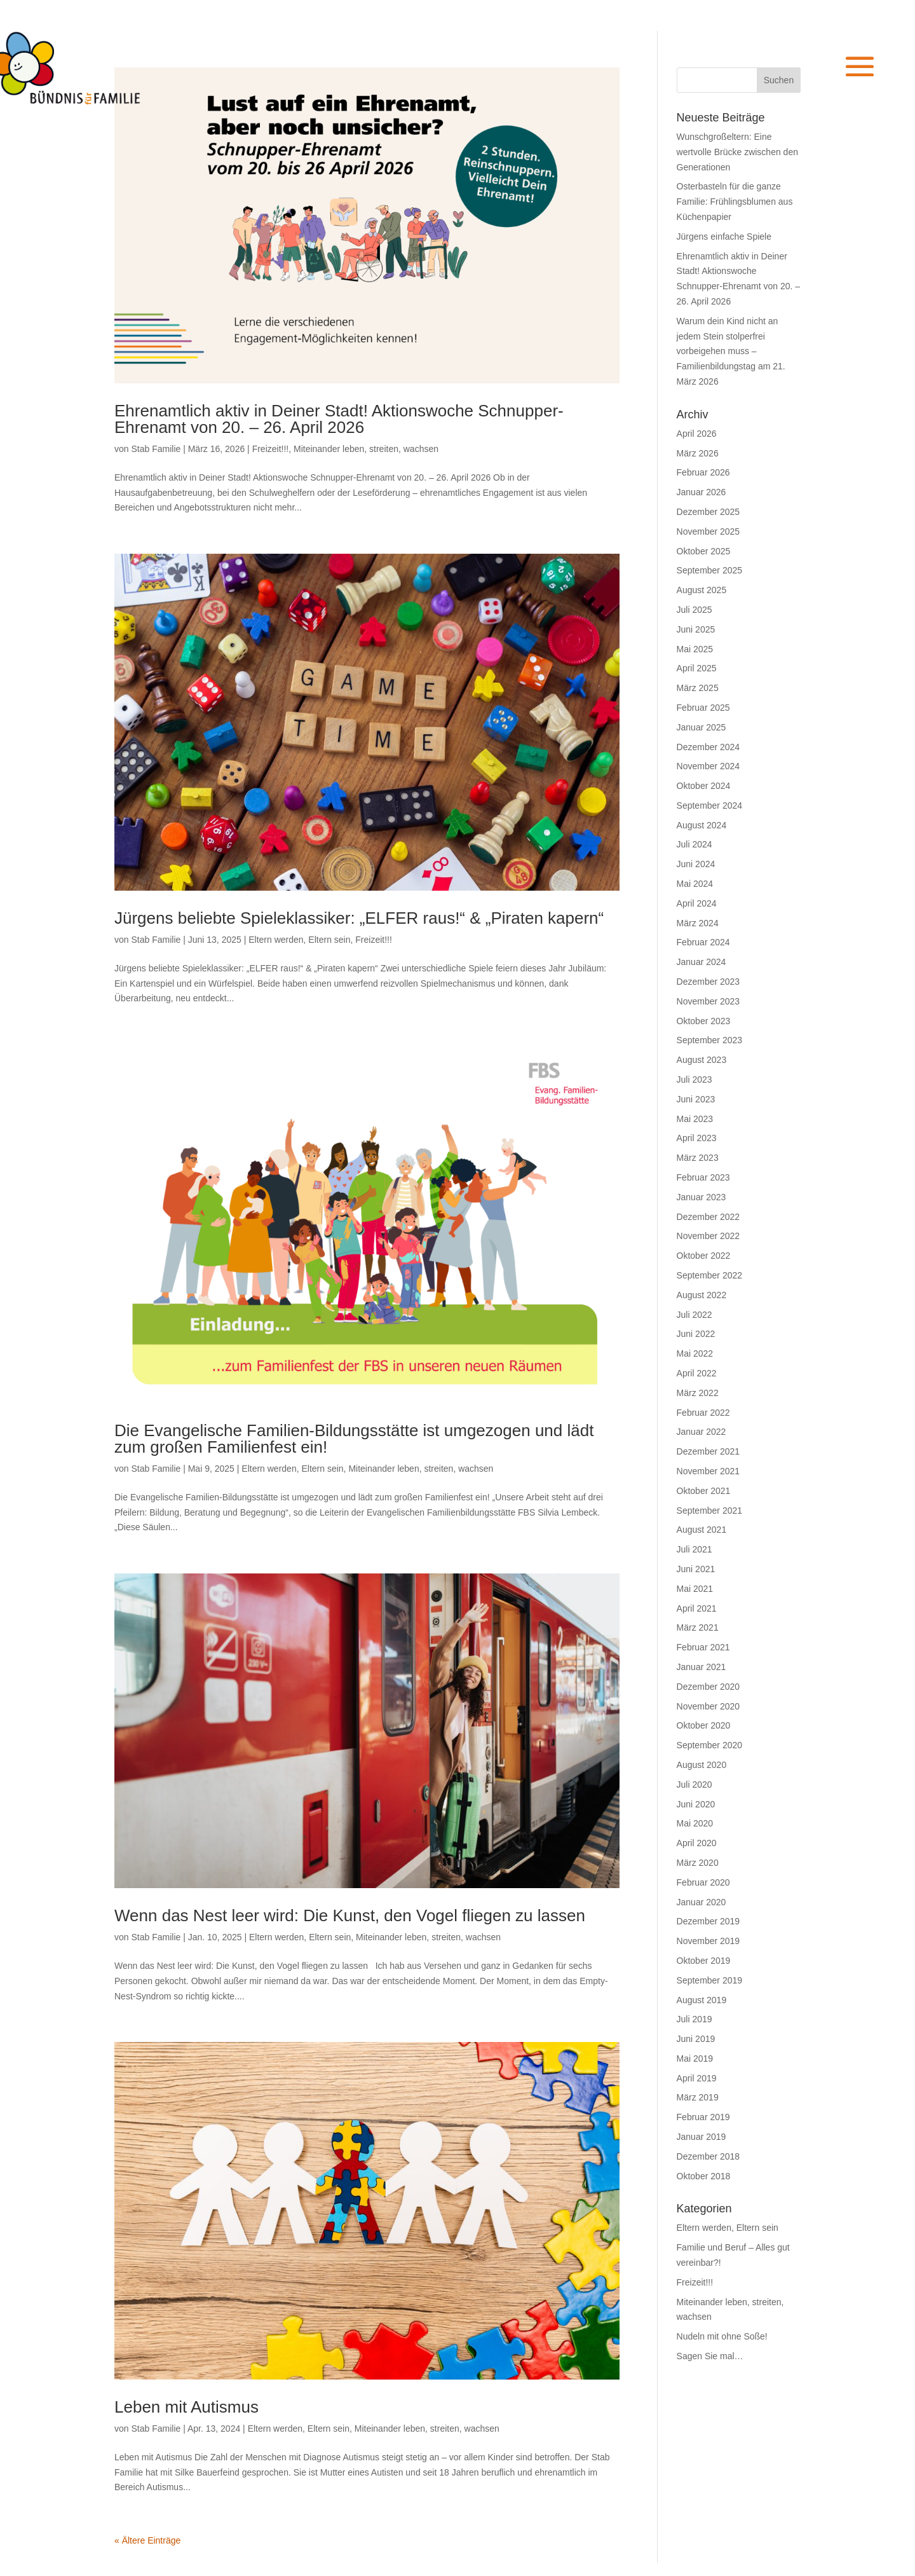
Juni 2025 (696, 629)
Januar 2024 (701, 962)
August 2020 (702, 1765)
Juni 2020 (696, 1804)
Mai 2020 (695, 1823)
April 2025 (697, 668)
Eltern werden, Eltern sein (299, 940)
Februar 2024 (703, 942)
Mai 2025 (695, 649)
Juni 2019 (696, 2039)
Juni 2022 (696, 1334)
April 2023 (697, 1138)
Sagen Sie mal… (710, 2356)
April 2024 (697, 903)
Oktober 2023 (704, 1021)
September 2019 (710, 1980)
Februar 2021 (703, 1647)
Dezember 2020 (708, 1687)
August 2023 (702, 1060)
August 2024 (702, 825)
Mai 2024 (695, 884)
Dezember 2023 (708, 981)
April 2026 (697, 433)
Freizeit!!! (270, 449)
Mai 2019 (695, 2058)
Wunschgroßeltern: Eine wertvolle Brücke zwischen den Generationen (737, 152)
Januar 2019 (701, 2137)
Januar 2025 (701, 727)
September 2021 (710, 1510)
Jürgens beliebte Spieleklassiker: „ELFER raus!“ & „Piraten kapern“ (359, 918)
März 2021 (698, 1627)
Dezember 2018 (708, 2156)
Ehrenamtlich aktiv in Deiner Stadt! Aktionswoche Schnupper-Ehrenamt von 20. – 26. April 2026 (339, 419)
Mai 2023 (695, 1119)
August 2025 (702, 590)
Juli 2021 (694, 1549)
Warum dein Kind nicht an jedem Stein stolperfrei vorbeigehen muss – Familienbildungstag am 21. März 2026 (731, 351)
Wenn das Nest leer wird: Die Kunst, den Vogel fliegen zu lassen (349, 1915)
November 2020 (708, 1706)
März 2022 (698, 1393)
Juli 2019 (694, 2019)
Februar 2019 (703, 2117)
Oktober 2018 (704, 2176)
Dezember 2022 (708, 1217)
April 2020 (697, 1843)
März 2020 (698, 1863)
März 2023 (698, 1158)
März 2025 (698, 688)
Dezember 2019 (708, 1921)
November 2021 (708, 1471)
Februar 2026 (703, 472)
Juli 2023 (694, 1079)
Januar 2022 (701, 1432)
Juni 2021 (696, 1569)
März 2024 (698, 923)
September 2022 (710, 1275)
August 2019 (702, 2000)
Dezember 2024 (708, 747)
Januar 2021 (701, 1667)
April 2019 (697, 2078)
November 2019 (708, 1941)
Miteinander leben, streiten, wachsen (366, 449)
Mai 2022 (695, 1353)
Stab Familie (155, 449)
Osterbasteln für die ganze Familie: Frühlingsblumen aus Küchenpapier (735, 201)
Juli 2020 (694, 1784)
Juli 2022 (694, 1315)
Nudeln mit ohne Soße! (722, 2336)
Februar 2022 (703, 1413)
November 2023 (708, 1001)
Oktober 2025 (704, 551)
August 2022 (702, 1295)
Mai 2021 (695, 1589)
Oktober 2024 (704, 786)
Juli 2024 (694, 844)
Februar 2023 (703, 1177)
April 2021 (697, 1608)
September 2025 (710, 570)
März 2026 (698, 453)
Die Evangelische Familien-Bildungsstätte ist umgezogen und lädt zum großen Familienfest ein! (353, 1438)
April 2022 (697, 1373)
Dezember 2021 (708, 1451)
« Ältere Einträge (147, 2540)
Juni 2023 (696, 1099)
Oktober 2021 (704, 1491)
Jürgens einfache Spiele (724, 236)
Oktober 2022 (704, 1255)
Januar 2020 (701, 1902)
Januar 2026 (701, 492)
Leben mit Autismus (186, 2406)
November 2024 (708, 766)
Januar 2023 (701, 1197)
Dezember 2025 (708, 512)
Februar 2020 (703, 1882)
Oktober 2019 (704, 1961)
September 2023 (710, 1040)
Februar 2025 (703, 707)
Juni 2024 (696, 864)
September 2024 (710, 805)
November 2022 (708, 1236)
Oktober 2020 (704, 1725)
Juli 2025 (694, 610)
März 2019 (698, 2097)
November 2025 (708, 531)
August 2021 (702, 1529)
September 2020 (710, 1745)
